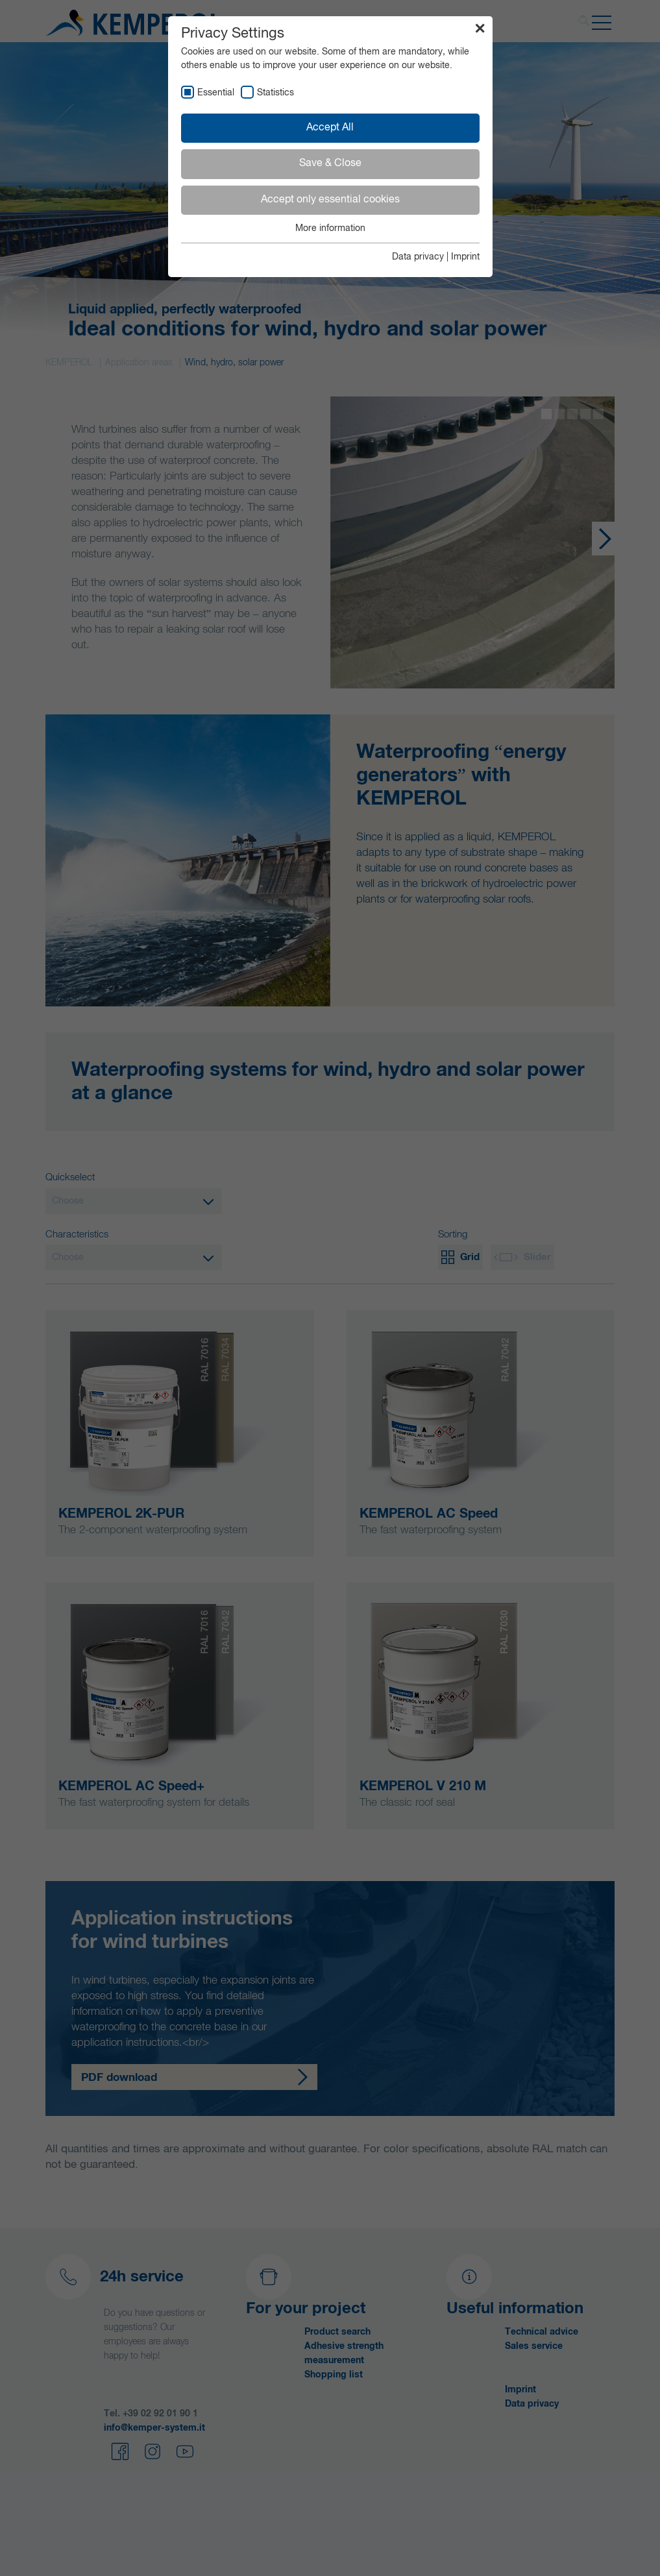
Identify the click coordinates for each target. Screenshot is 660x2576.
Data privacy (418, 256)
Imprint (465, 256)
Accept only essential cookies (330, 200)
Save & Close (330, 163)
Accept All (330, 128)
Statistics (275, 92)
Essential (215, 92)
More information (330, 228)
